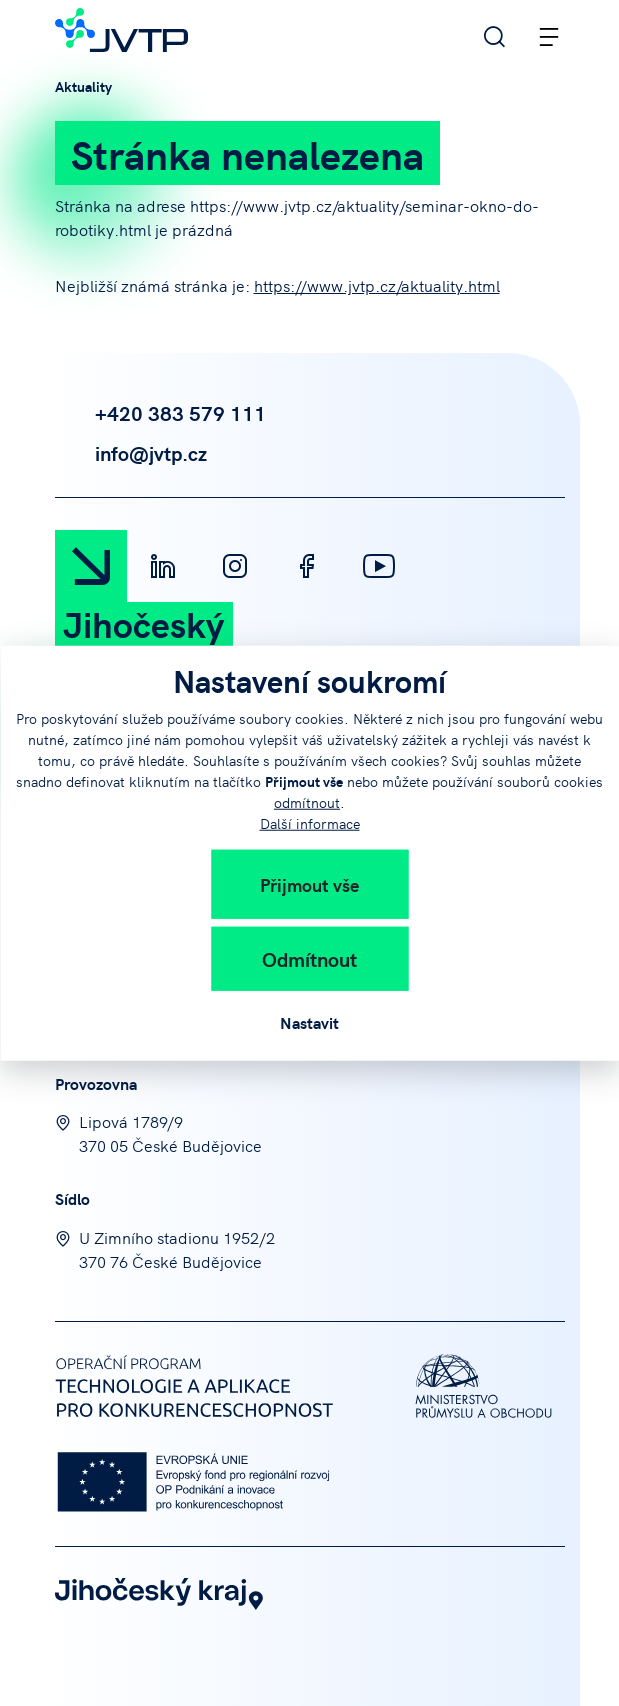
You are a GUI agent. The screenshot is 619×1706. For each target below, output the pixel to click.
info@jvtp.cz (131, 452)
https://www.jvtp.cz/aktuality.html (377, 285)
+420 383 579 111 (160, 412)
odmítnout (307, 801)
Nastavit (309, 1021)
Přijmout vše (309, 883)
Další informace (310, 822)
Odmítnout (309, 957)
